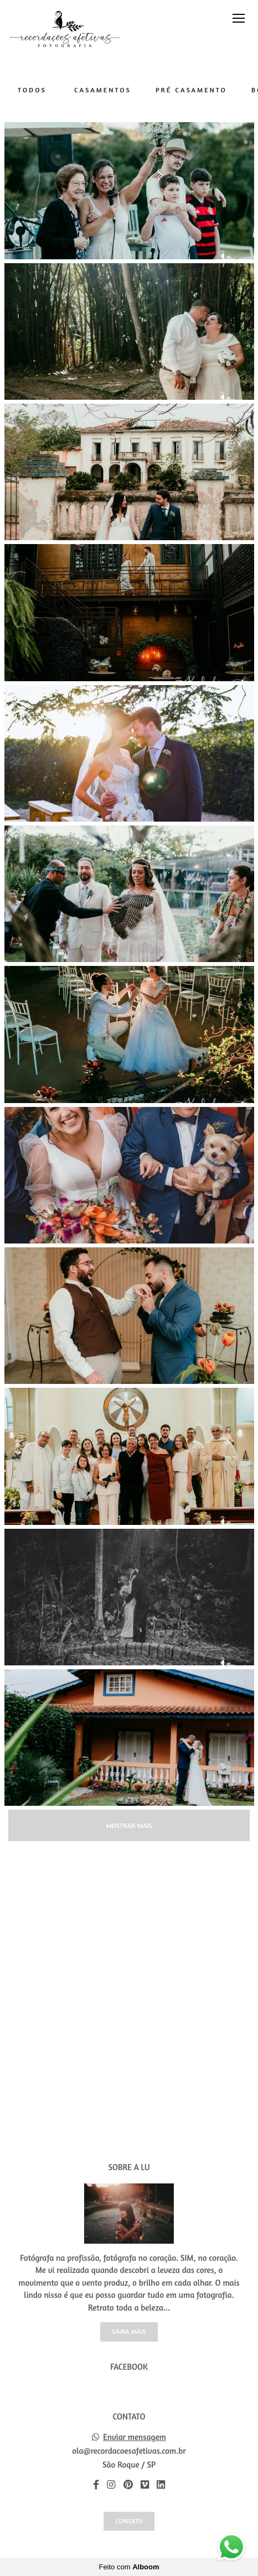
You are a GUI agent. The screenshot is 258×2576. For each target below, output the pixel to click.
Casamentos (102, 90)
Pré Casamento (191, 90)
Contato (128, 2521)
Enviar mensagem (134, 2437)
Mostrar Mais (129, 1825)
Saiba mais (129, 2331)
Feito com (129, 2567)
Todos (32, 90)
